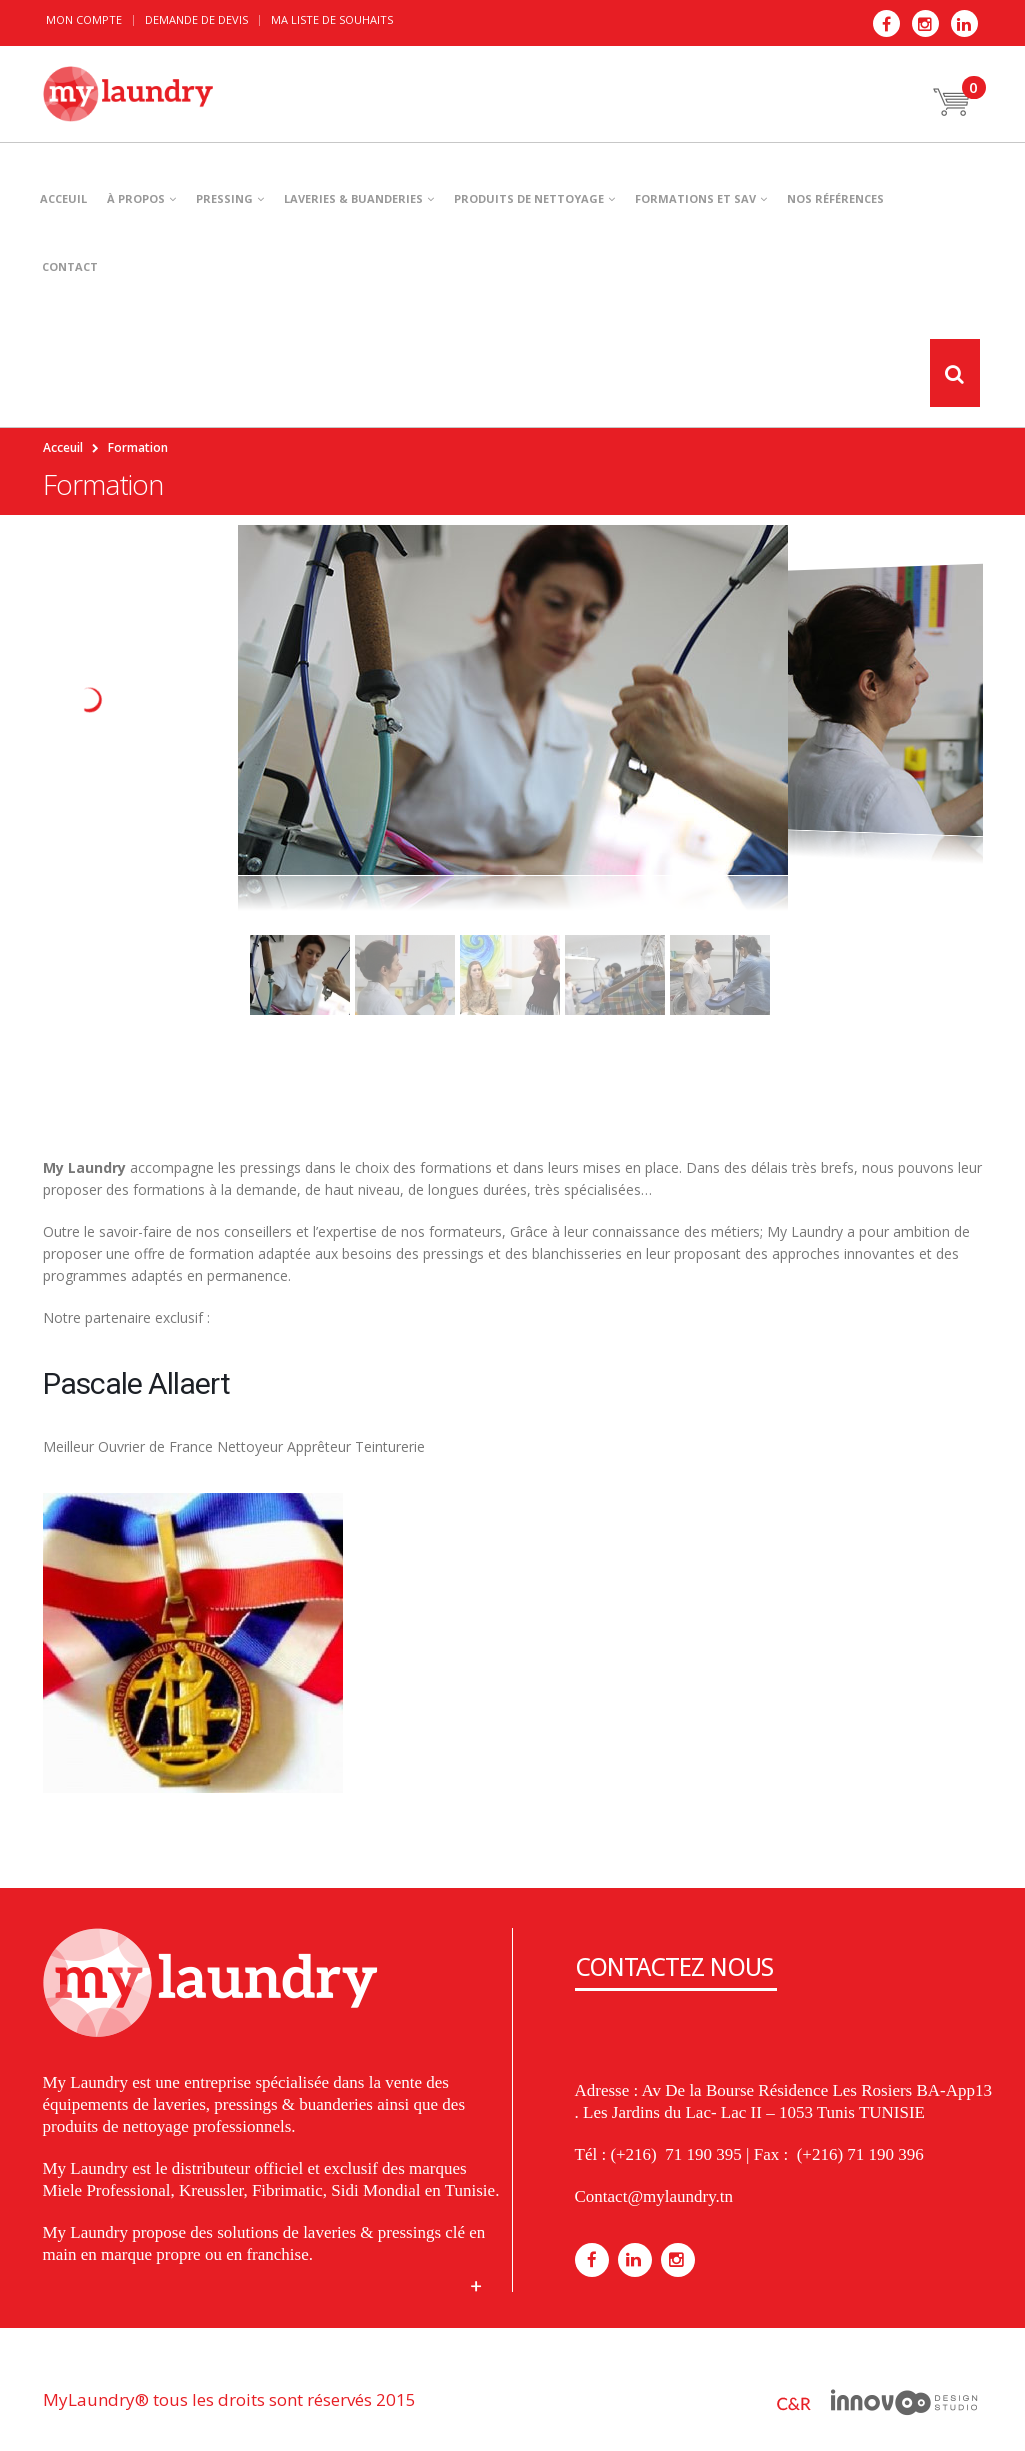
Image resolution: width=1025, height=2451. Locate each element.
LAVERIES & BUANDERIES (353, 198)
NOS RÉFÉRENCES (835, 198)
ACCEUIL (63, 198)
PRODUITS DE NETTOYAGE (529, 198)
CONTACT (70, 266)
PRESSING (224, 198)
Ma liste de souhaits (332, 19)
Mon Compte (84, 19)
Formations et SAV (695, 198)
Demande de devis (196, 19)
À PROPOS (136, 198)
